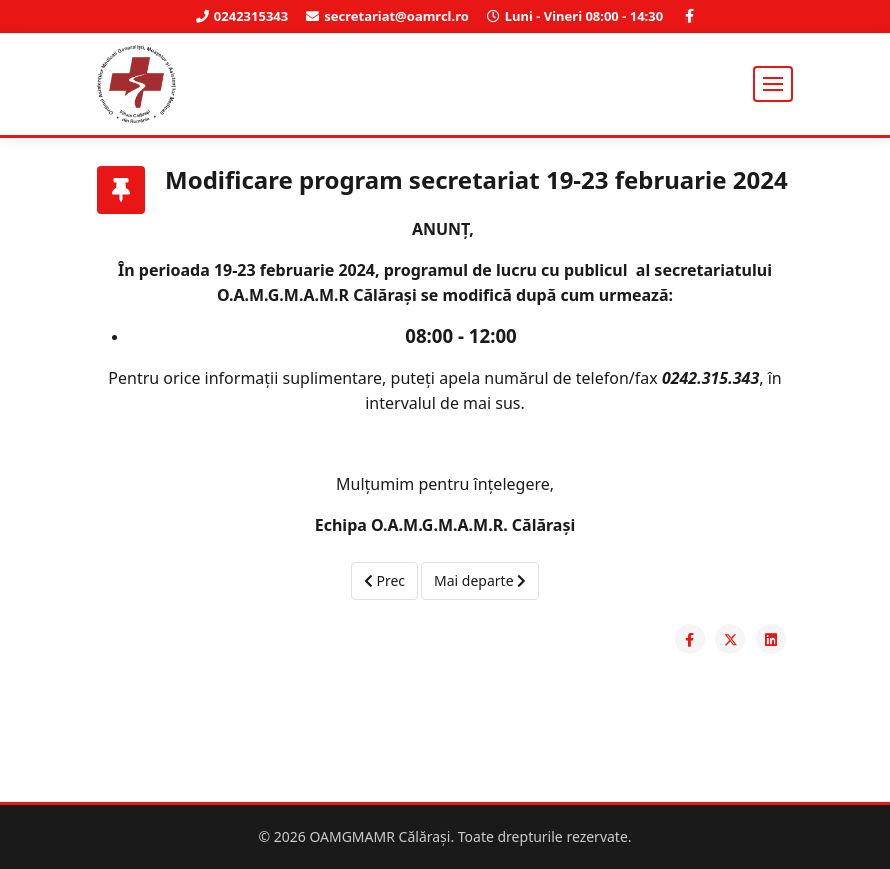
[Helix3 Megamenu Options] (773, 84)
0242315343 (251, 16)
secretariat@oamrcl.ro (396, 16)
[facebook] (689, 16)
